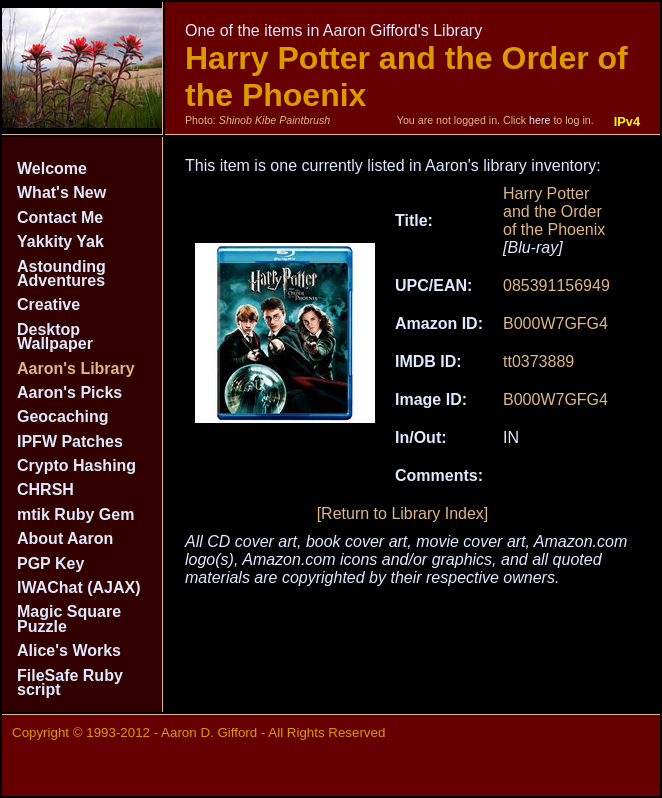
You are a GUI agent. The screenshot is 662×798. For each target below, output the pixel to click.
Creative (48, 304)
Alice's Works (69, 650)
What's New (61, 192)
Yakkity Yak (60, 241)
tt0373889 (538, 361)
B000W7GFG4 (555, 323)
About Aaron (65, 538)
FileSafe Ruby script (70, 682)
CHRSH (45, 489)
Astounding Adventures (61, 273)
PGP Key (50, 563)
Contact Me (60, 217)
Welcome (52, 168)
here (539, 120)
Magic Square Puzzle (69, 618)
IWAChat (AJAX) (79, 587)
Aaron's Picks (69, 392)
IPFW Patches (70, 441)
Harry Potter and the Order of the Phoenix (554, 211)
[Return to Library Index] (403, 513)
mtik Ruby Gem (75, 514)
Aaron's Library (76, 368)
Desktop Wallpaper (55, 336)
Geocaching (63, 416)
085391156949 (556, 285)
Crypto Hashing (76, 465)
